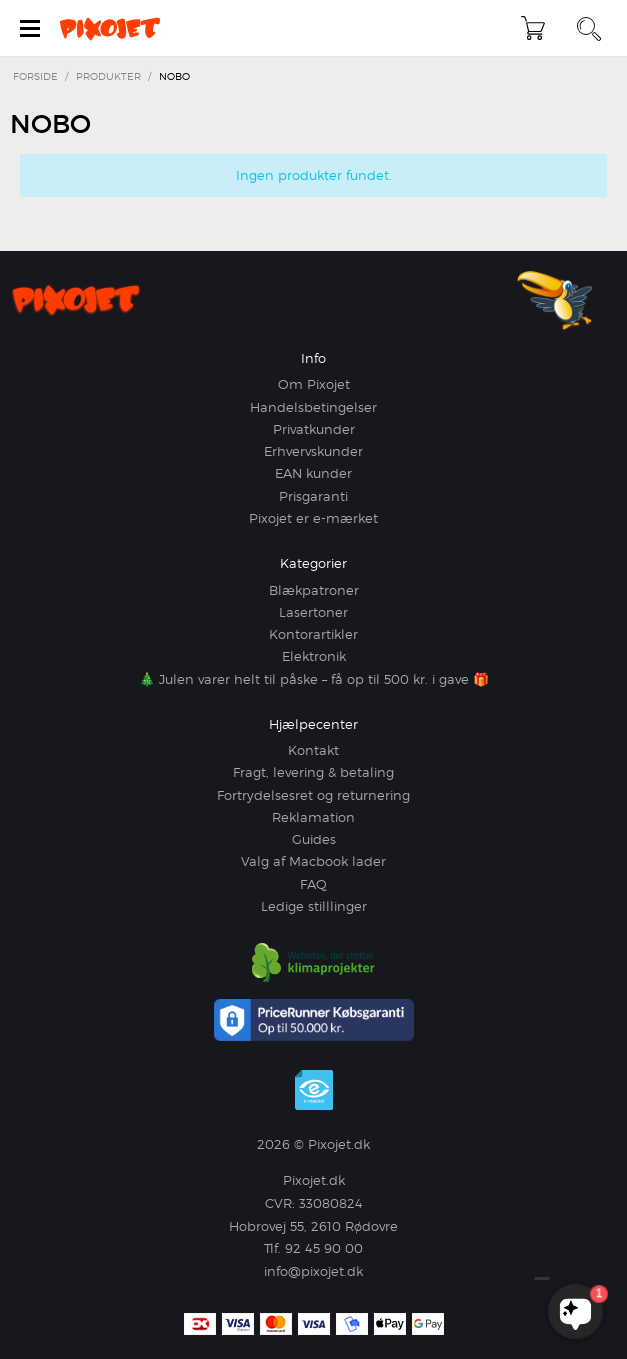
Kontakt (313, 750)
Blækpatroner (314, 590)
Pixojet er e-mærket (313, 518)
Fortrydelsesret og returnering (313, 795)
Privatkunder (314, 429)
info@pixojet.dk (313, 1271)
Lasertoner (313, 612)
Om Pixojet (314, 384)
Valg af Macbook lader (313, 861)
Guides (314, 839)
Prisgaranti (313, 496)
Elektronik (314, 656)
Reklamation (313, 817)
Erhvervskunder (313, 451)
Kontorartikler (313, 634)
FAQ (313, 884)
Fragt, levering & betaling (313, 772)
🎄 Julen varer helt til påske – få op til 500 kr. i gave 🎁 (314, 679)
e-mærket (314, 1090)
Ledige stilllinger (314, 906)
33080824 (331, 1203)
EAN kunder (313, 473)
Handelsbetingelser (313, 407)
